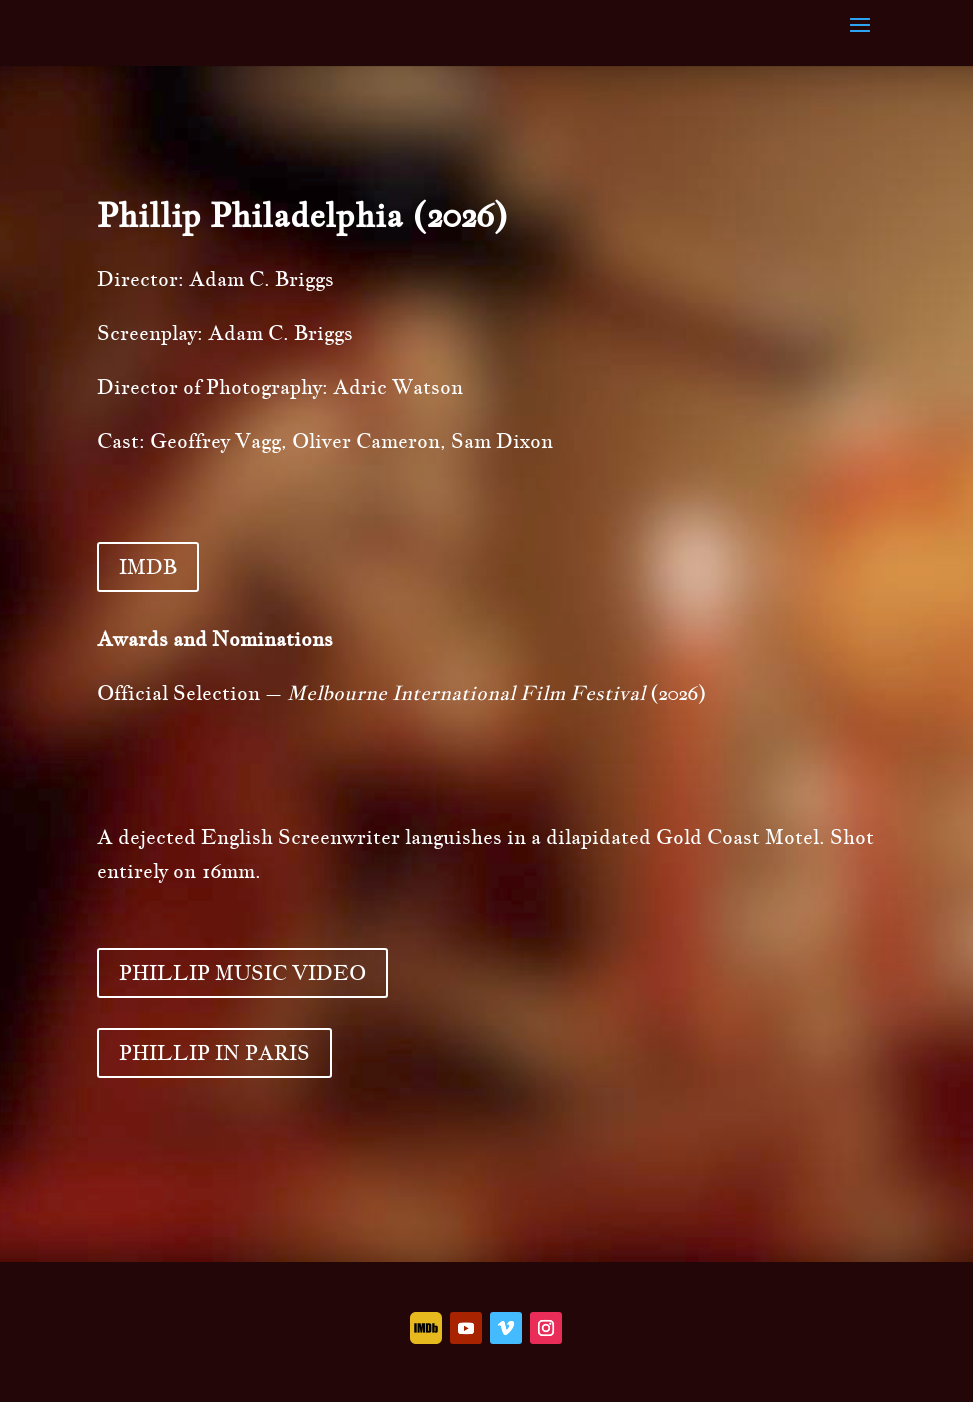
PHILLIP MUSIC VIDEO (242, 973)
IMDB (148, 567)
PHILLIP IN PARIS (214, 1053)
